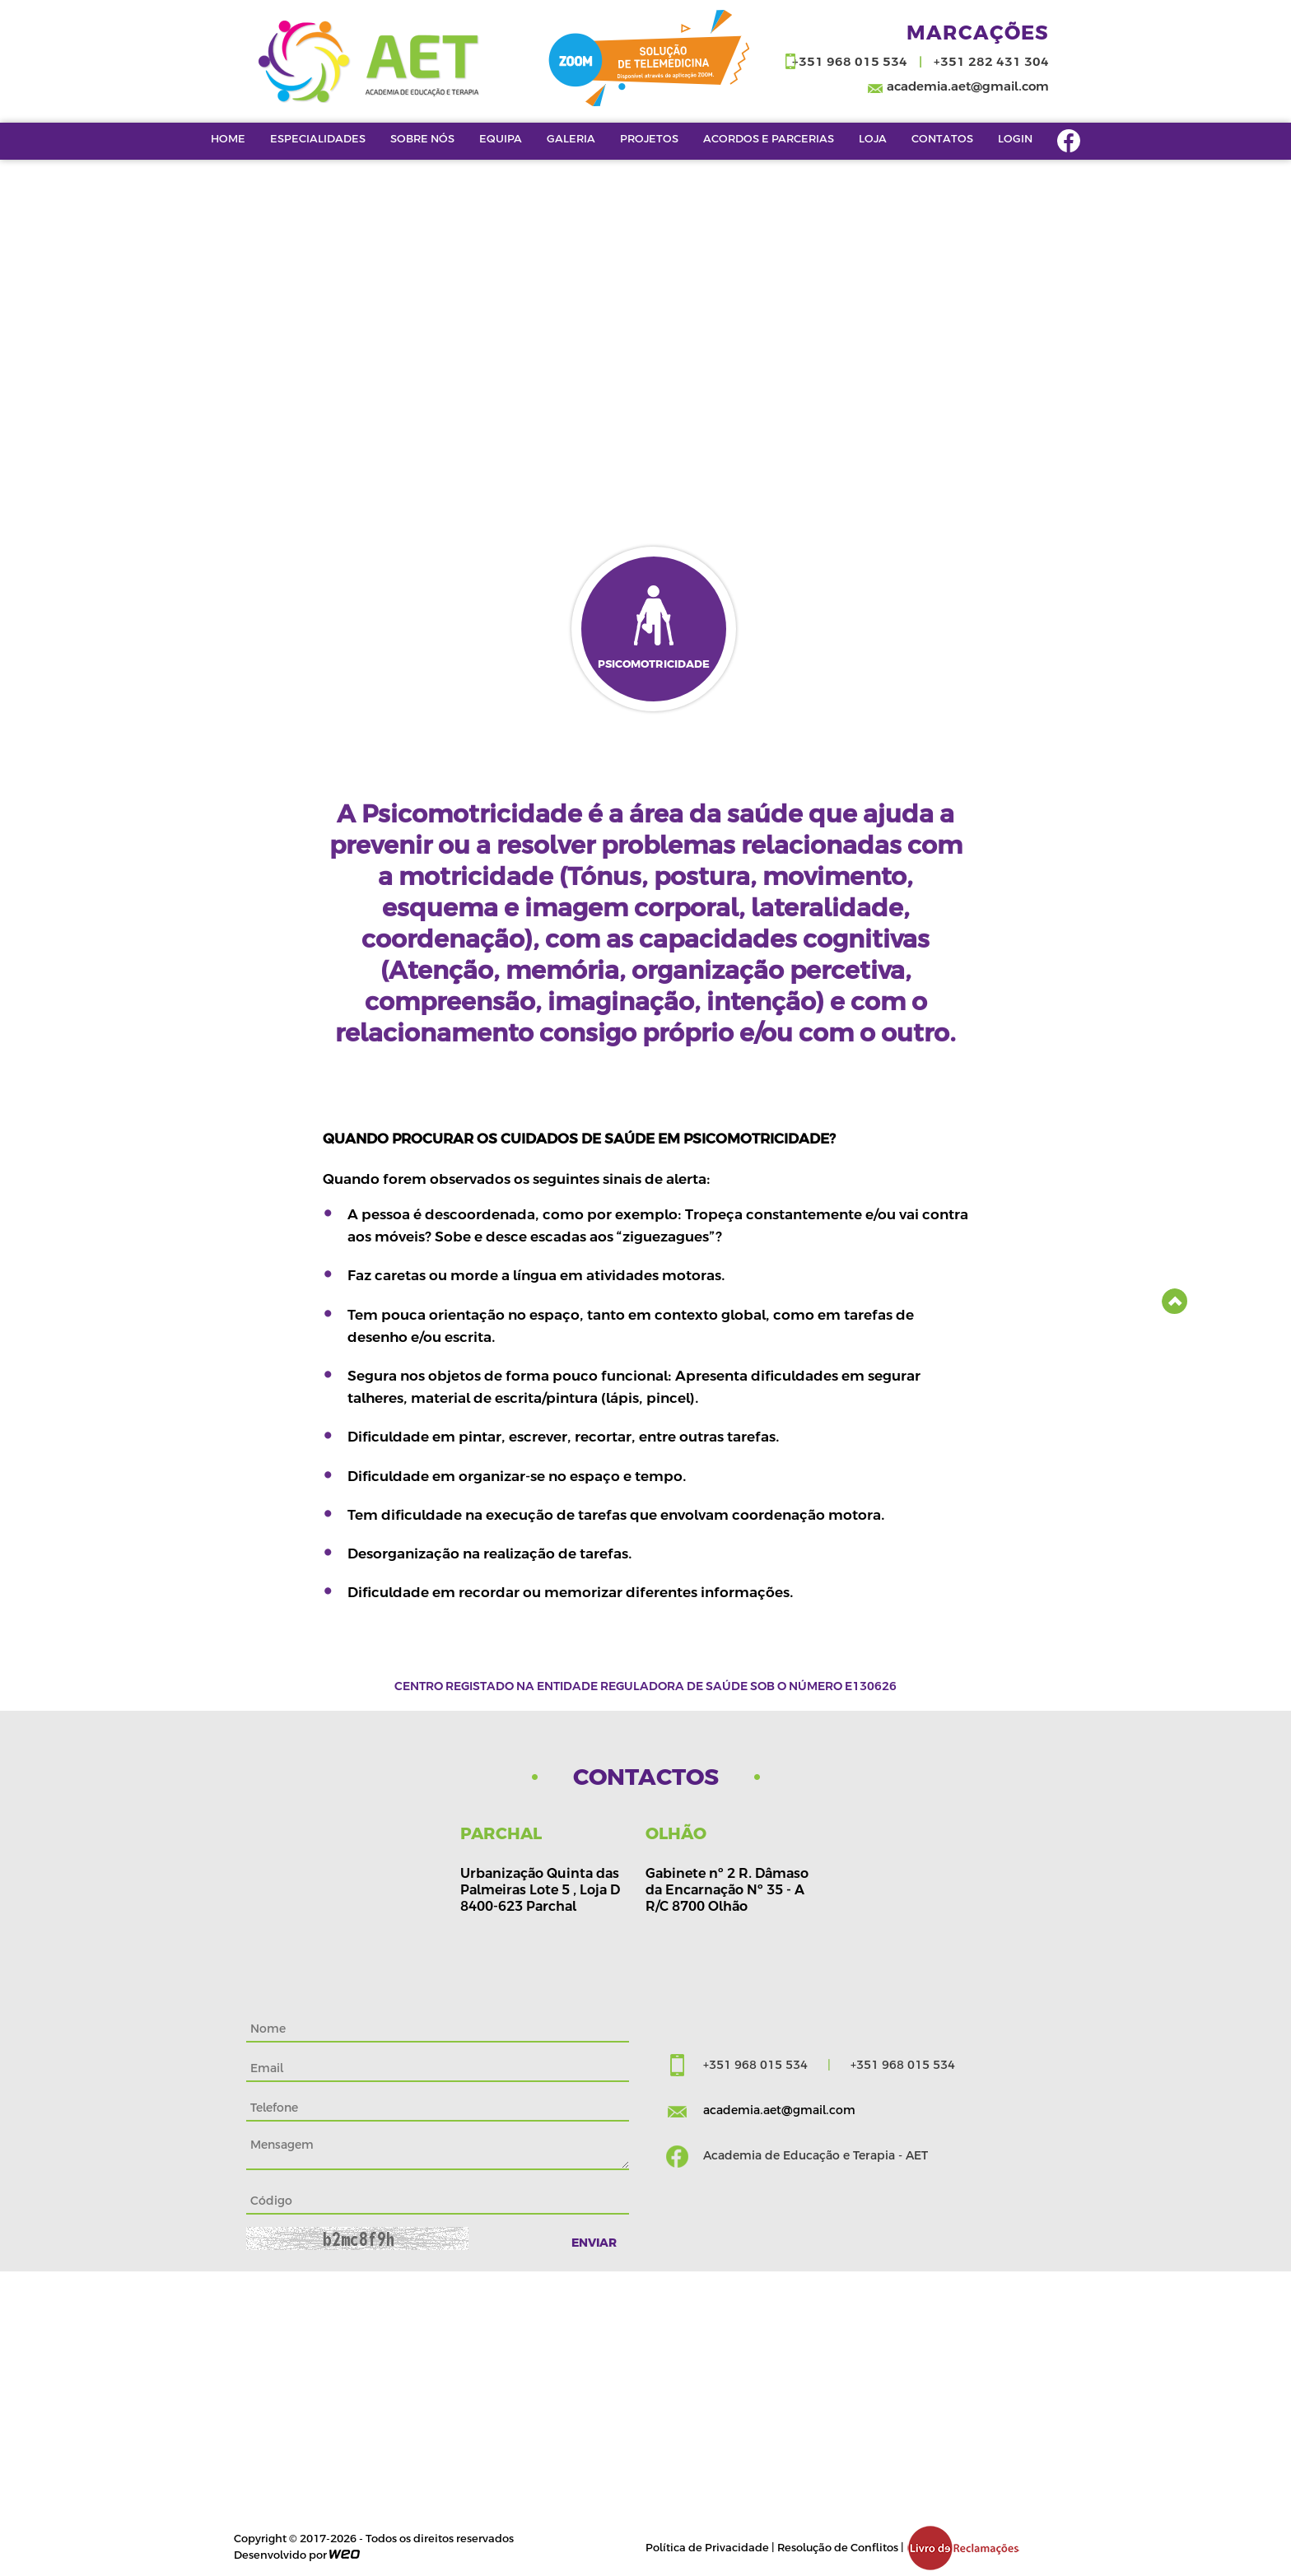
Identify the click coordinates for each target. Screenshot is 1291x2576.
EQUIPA (500, 138)
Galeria (571, 138)
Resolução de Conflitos (837, 2547)
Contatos (942, 138)
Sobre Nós (422, 138)
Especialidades (318, 138)
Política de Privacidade (707, 2547)
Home (228, 138)
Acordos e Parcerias (768, 138)
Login (1015, 138)
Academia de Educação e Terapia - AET (815, 2155)
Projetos (649, 138)
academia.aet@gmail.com (968, 86)
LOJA (873, 138)
